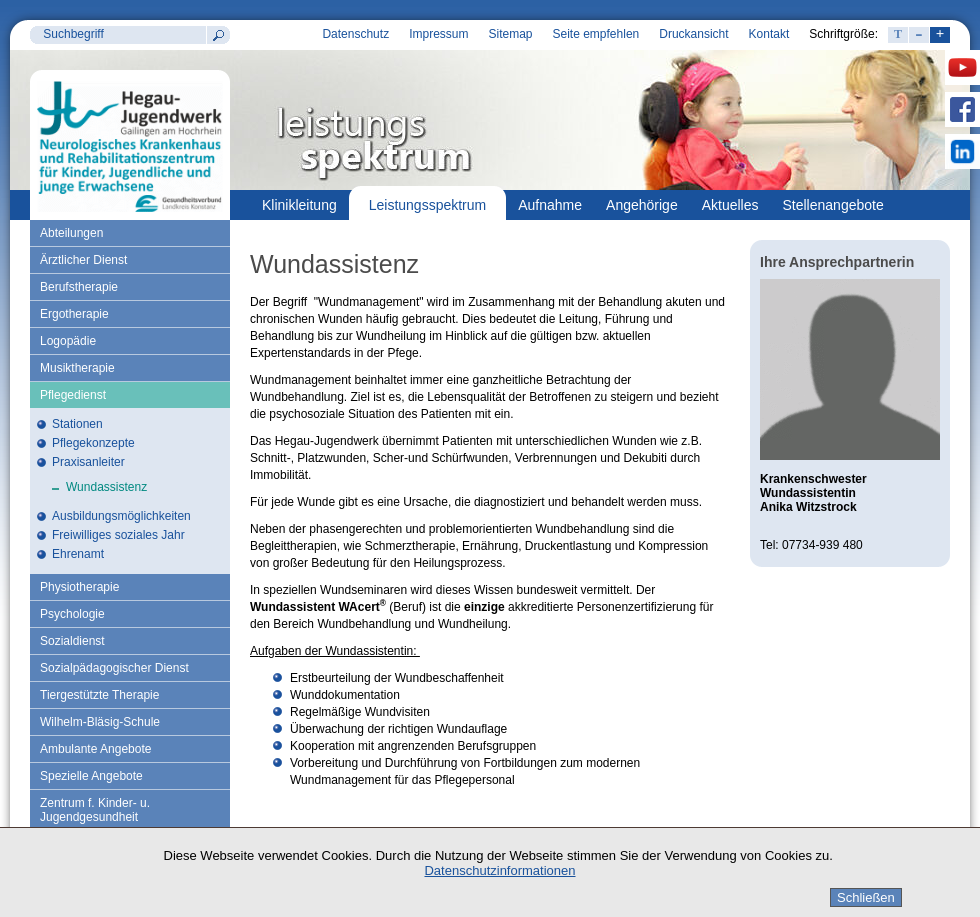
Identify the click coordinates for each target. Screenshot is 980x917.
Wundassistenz (106, 487)
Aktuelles (730, 205)
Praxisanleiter (88, 462)
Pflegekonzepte (93, 443)
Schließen (866, 897)
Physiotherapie (79, 587)
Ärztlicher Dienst (83, 260)
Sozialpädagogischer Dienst (114, 668)
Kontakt (769, 34)
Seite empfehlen (596, 34)
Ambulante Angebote (95, 749)
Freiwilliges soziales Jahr (118, 535)
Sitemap (510, 34)
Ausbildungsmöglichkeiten (121, 516)
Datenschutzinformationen (499, 870)
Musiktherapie (77, 368)
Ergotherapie (74, 314)
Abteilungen (71, 233)
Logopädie (68, 341)
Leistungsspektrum (428, 205)
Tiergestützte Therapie (99, 695)
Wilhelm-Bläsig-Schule (100, 722)
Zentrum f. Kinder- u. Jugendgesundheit (95, 810)
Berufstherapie (79, 287)
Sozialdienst (72, 641)
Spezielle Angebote (91, 776)
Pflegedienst (73, 395)
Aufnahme (550, 205)
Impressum (438, 34)
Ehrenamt (78, 554)
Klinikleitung (299, 205)
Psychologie (72, 614)
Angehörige (642, 205)
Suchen (218, 35)
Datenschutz (355, 34)
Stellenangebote (833, 205)
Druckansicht (693, 34)
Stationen (77, 424)
